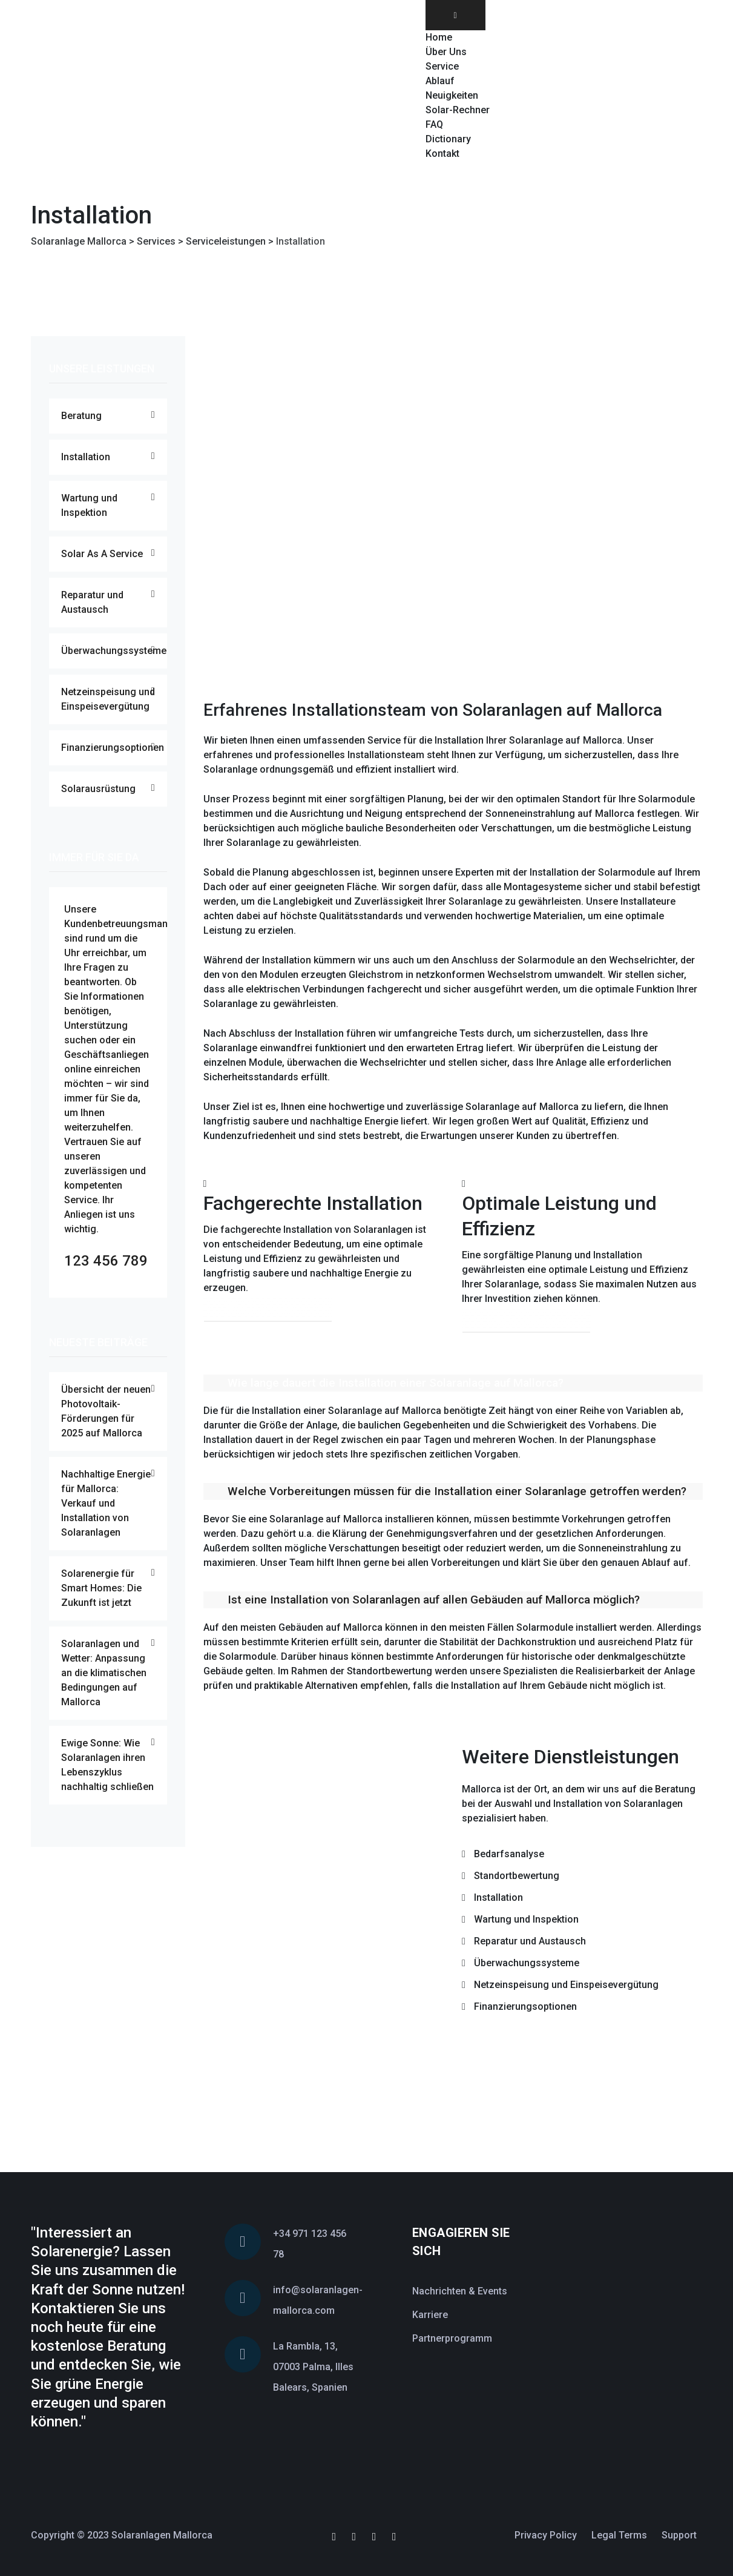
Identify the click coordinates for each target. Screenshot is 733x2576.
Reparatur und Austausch (92, 602)
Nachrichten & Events (459, 2291)
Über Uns (446, 52)
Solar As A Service (102, 554)
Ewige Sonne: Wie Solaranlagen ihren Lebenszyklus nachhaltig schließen (107, 1764)
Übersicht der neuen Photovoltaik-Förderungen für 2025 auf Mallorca (106, 1411)
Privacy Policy (545, 2535)
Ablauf (440, 81)
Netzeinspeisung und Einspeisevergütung (108, 699)
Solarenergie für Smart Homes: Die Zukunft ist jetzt (101, 1588)
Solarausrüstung (98, 788)
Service (442, 66)
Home (439, 37)
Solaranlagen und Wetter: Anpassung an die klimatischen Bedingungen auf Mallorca (103, 1673)
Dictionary (448, 139)
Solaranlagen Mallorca (161, 2535)
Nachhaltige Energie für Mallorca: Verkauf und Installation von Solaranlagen (106, 1503)
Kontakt (442, 153)
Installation (85, 457)
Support (679, 2535)
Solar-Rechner (458, 110)
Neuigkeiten (452, 95)
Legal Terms (619, 2535)
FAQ (434, 124)
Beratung (81, 415)
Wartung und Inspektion (89, 505)
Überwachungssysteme (113, 650)
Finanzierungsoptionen (112, 747)
